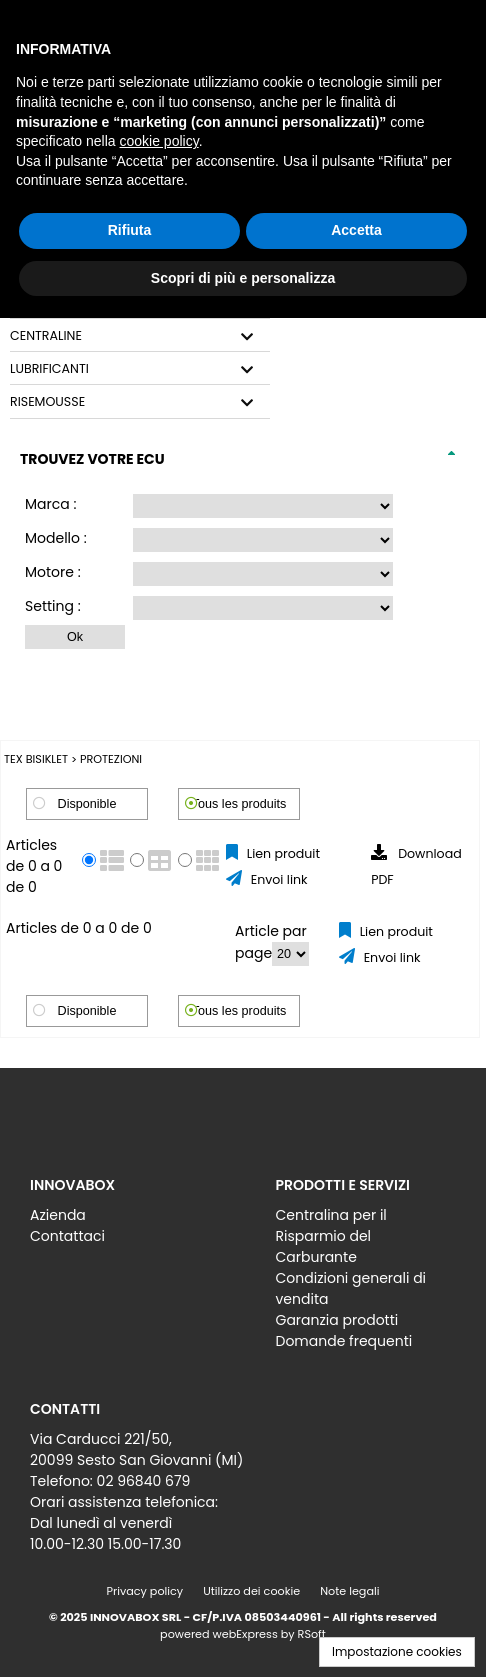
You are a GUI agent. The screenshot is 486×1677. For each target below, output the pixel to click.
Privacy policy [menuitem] (145, 1591)
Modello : (56, 538)
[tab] (140, 336)
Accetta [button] (356, 230)
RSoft (312, 1634)
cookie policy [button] (159, 141)
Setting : (53, 606)
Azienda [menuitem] (58, 1215)
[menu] (120, 1220)
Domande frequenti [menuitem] (344, 1341)
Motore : (53, 572)
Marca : (50, 504)
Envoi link (277, 879)
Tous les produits (239, 804)
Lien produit (281, 853)
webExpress (245, 1634)
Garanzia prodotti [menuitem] (337, 1320)
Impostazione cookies (397, 1651)
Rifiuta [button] (130, 230)
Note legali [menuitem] (349, 1591)
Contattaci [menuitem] (67, 1236)
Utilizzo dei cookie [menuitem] (251, 1591)
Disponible (87, 804)
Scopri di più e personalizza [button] (243, 278)
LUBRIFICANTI (49, 369)
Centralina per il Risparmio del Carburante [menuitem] (331, 1236)
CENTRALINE (46, 336)
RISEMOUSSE (47, 402)
